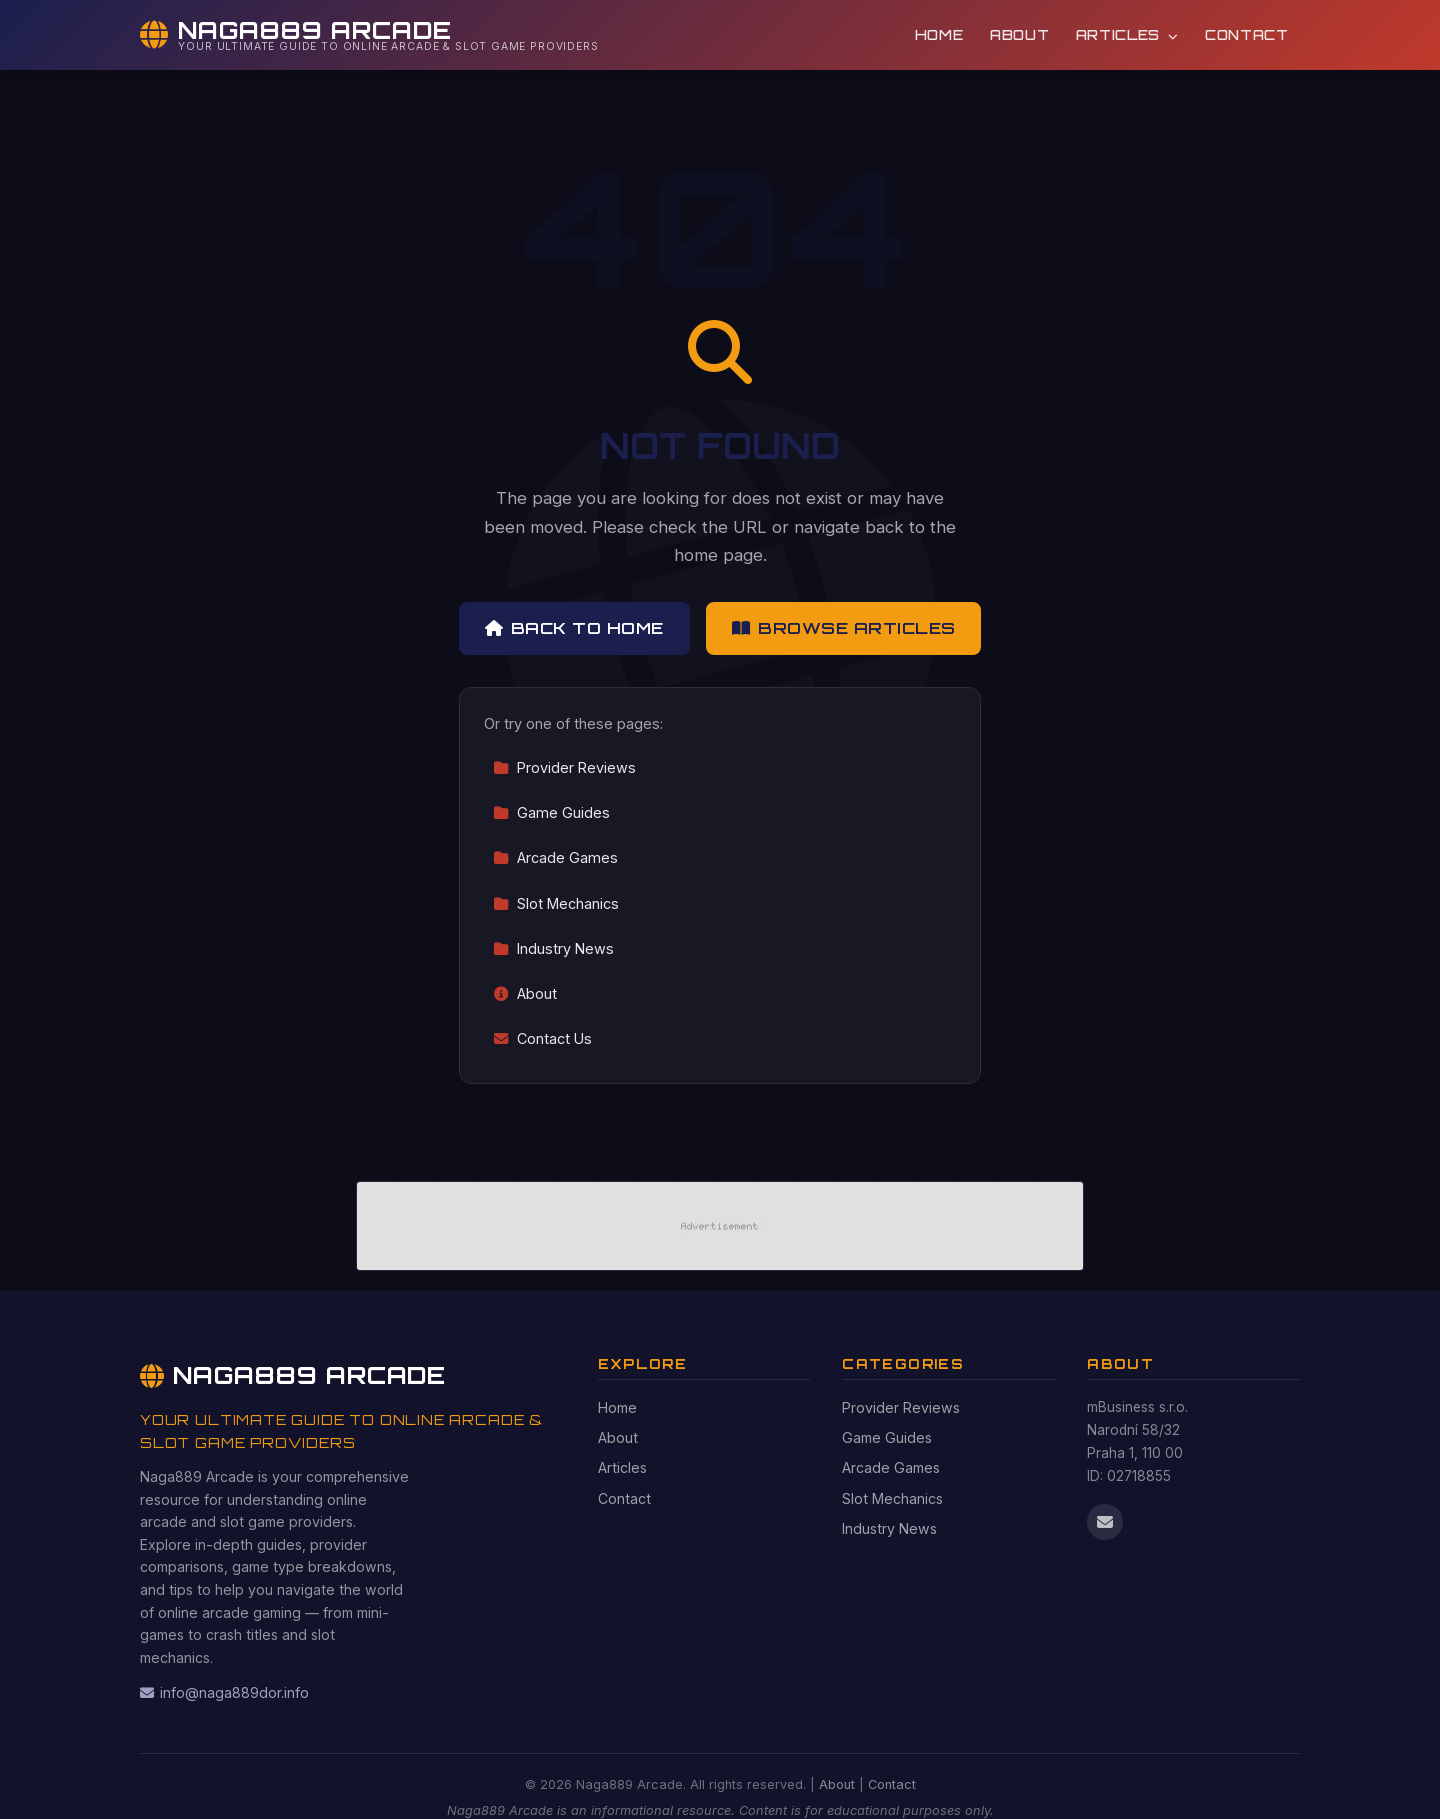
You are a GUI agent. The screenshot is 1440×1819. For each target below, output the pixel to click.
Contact (1247, 34)
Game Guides (551, 812)
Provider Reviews (564, 767)
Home (939, 34)
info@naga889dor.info (224, 1692)
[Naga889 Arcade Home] (369, 35)
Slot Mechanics (556, 903)
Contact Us (542, 1038)
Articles (1127, 34)
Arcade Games (555, 857)
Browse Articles (844, 628)
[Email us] (1105, 1522)
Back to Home (574, 628)
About (1019, 34)
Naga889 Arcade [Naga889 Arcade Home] (293, 1375)
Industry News (553, 948)
